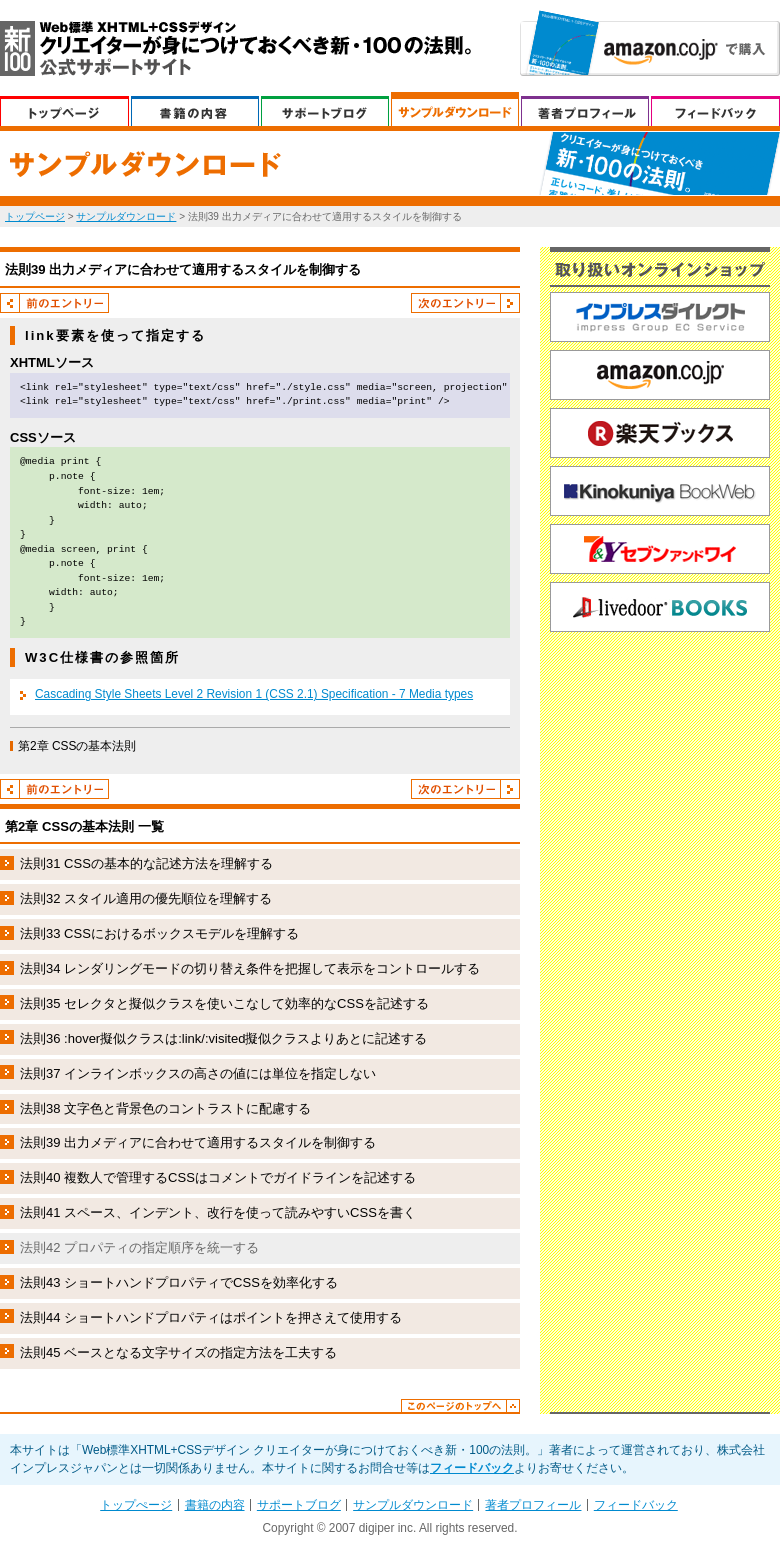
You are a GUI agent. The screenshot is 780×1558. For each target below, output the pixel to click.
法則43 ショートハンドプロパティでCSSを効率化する (179, 1282)
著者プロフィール (585, 109)
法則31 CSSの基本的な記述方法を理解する (146, 863)
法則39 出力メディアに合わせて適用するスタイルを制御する (198, 1142)
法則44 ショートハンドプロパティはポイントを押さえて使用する (211, 1317)
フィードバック (715, 109)
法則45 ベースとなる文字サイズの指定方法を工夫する (178, 1352)
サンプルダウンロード (455, 109)
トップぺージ (64, 109)
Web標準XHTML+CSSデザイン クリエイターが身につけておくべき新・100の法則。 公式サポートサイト (235, 48)
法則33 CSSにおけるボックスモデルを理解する (159, 933)
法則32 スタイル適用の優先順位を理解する (146, 898)
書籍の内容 (195, 109)
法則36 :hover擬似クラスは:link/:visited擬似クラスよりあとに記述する (223, 1038)
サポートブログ (325, 109)
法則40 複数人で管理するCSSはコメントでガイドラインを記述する (218, 1177)
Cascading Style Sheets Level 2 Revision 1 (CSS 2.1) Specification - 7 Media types (254, 694)
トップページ (35, 216)
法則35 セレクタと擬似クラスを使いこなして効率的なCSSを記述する (224, 1003)
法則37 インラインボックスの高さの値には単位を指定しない (198, 1073)
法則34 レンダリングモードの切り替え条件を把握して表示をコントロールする (250, 968)
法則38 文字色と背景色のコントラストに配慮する (165, 1108)
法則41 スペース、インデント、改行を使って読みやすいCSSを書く (218, 1212)
